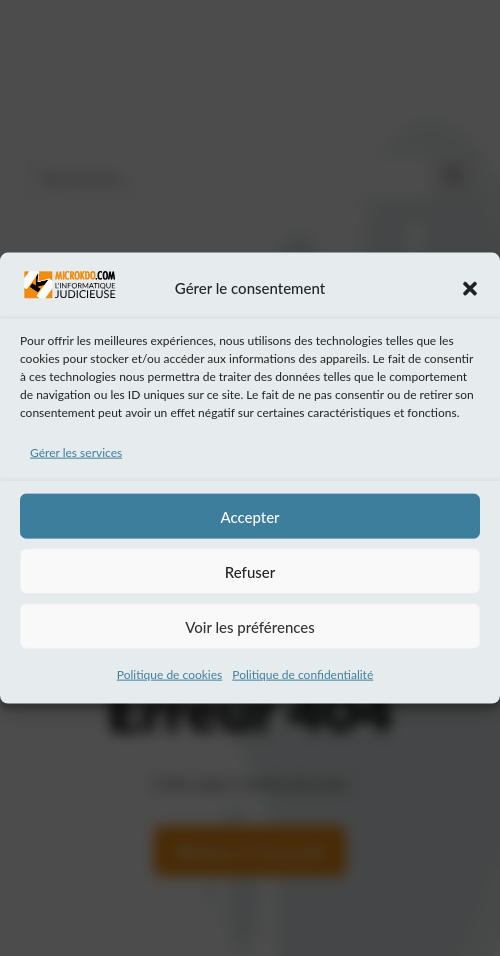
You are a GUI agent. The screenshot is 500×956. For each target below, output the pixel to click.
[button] (470, 294)
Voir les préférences (250, 632)
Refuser (250, 577)
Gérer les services (76, 458)
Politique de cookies (169, 680)
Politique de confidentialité (302, 680)
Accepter (249, 522)
